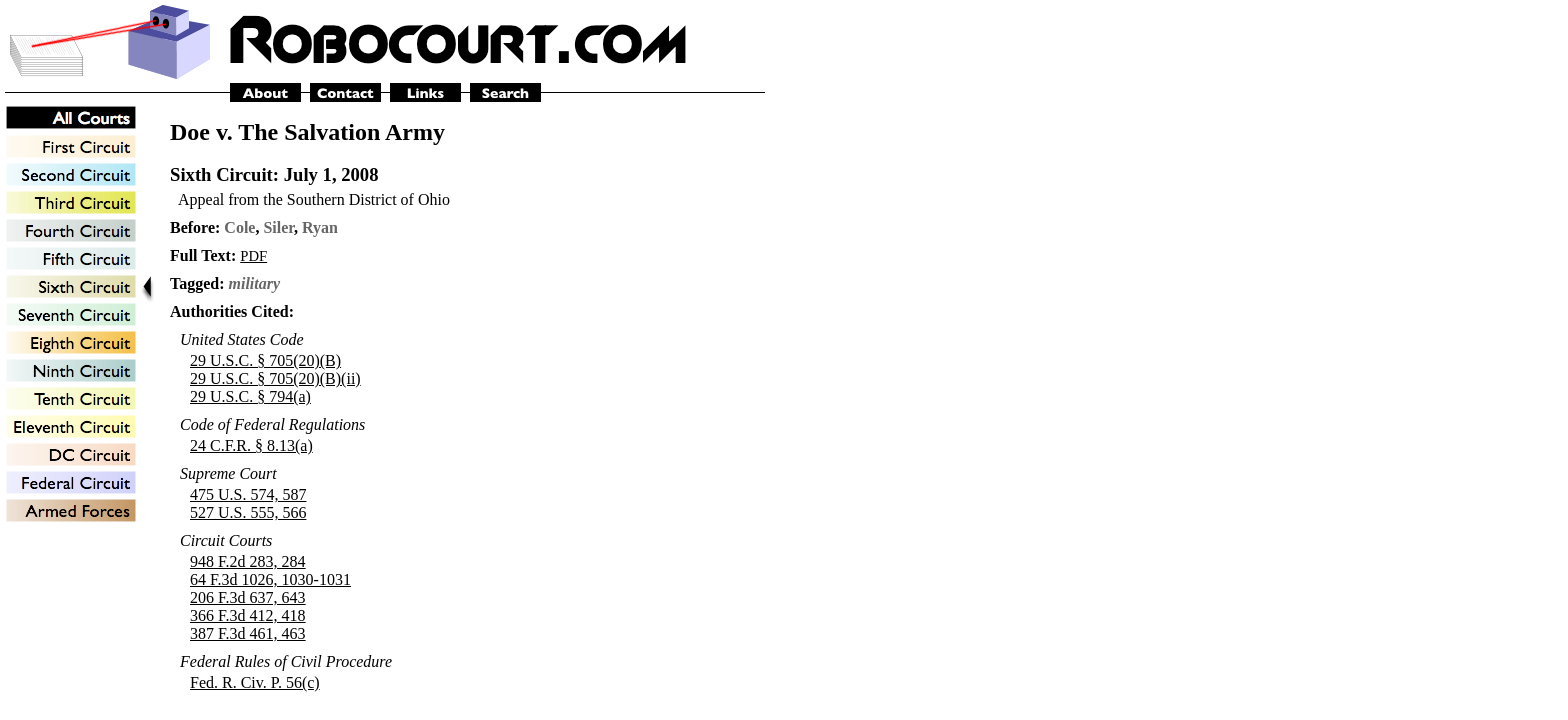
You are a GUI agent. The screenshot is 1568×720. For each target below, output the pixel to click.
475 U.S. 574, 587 (248, 494)
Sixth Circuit (221, 174)
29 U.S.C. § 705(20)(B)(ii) (275, 378)
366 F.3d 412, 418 (248, 615)
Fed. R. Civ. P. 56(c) (255, 682)
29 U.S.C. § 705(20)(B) (265, 360)
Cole (239, 227)
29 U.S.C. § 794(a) (250, 396)
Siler (278, 227)
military (255, 283)
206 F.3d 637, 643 (248, 597)
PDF (253, 256)
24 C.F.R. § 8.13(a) (251, 445)
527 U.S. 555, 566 (248, 512)
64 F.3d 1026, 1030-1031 (270, 579)
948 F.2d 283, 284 (248, 561)
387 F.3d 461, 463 (248, 633)
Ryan (320, 227)
